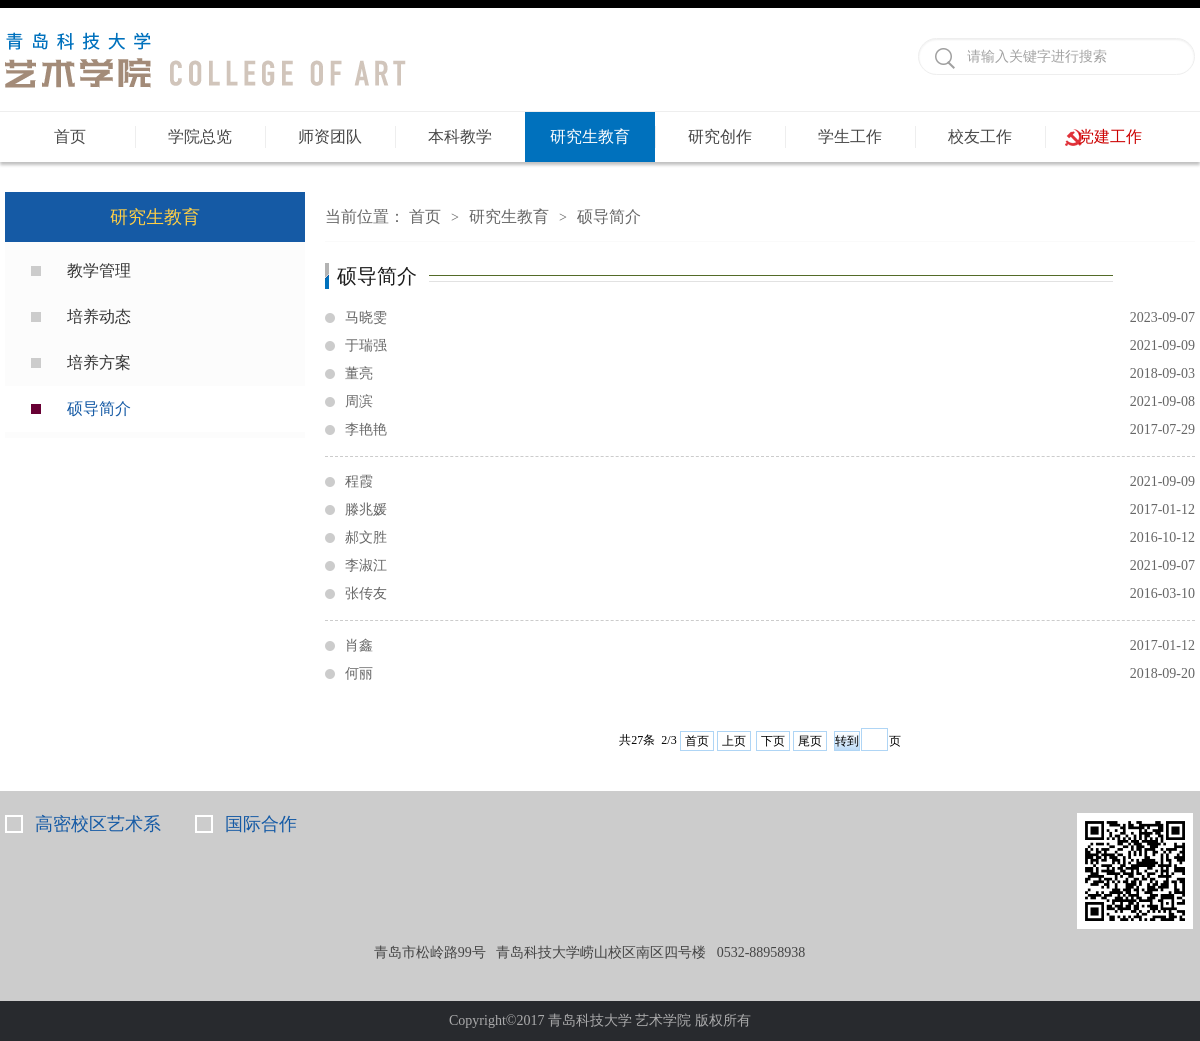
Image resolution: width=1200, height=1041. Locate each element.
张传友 (770, 594)
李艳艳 (770, 430)
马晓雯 (770, 318)
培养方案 (99, 362)
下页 (773, 741)
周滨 (770, 402)
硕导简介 (99, 408)
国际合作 (261, 824)
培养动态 (99, 316)
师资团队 (330, 136)
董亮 (770, 374)
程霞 (770, 482)
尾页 (810, 741)
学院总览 (200, 136)
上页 (734, 741)
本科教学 (460, 136)
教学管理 (99, 270)
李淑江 (770, 566)
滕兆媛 (770, 510)
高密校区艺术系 (98, 824)
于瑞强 (770, 346)
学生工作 (850, 136)
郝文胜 (770, 538)
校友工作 (980, 136)
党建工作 (1110, 136)
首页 (70, 136)
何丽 (770, 674)
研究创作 (720, 136)
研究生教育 (590, 136)
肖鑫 (770, 646)
